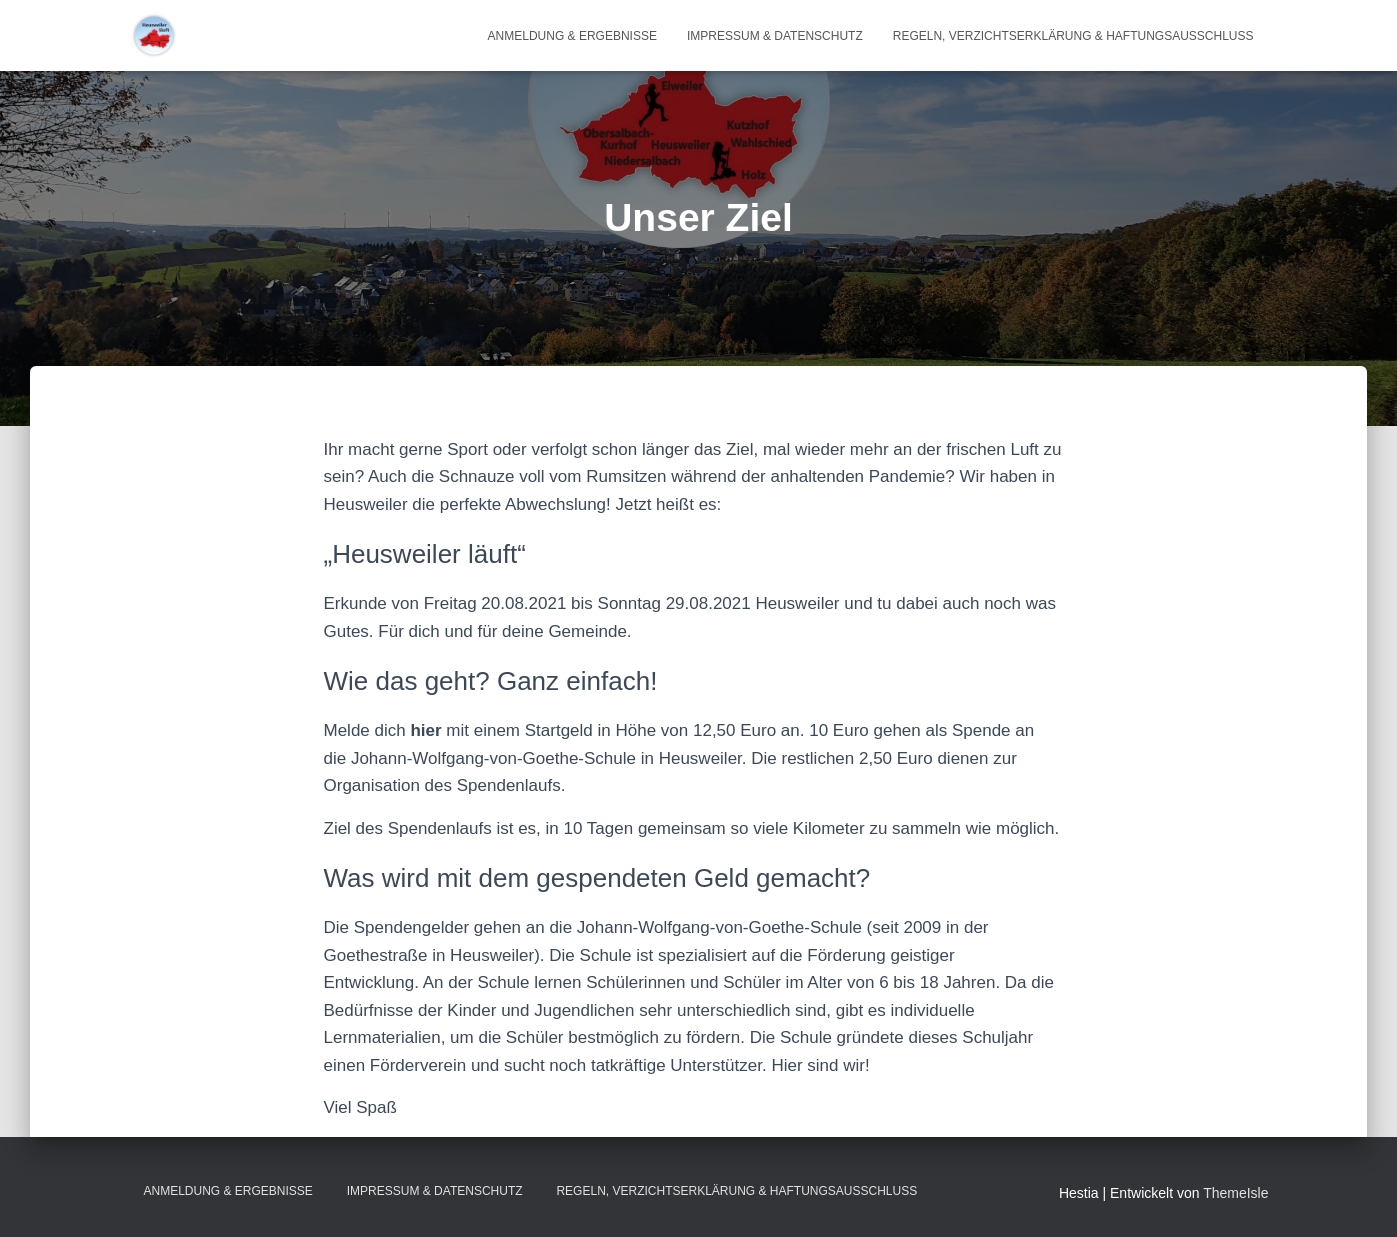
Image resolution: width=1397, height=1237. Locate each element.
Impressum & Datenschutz (775, 36)
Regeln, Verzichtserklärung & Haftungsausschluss (1073, 36)
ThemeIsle (1235, 1193)
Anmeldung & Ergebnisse (572, 36)
